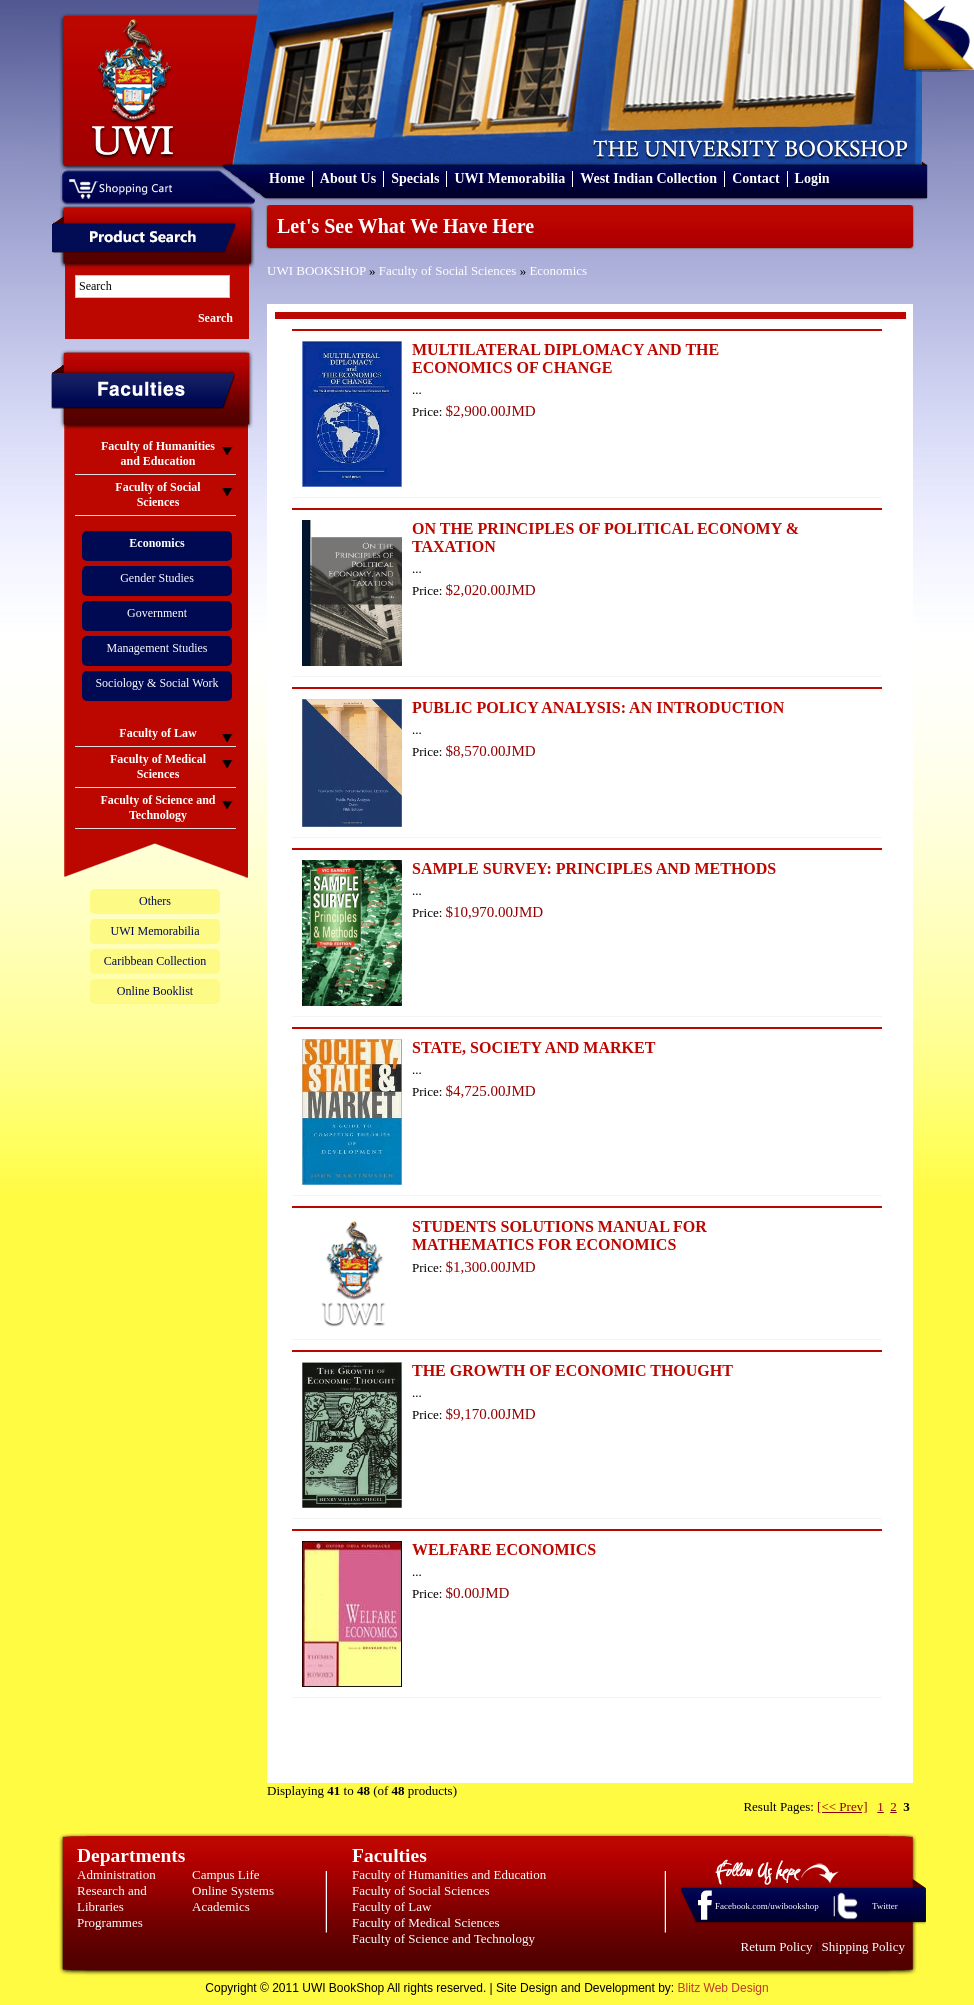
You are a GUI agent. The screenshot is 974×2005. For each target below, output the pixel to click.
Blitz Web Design (723, 1988)
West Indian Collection (648, 178)
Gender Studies (157, 578)
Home (287, 178)
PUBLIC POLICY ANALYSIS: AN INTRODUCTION (598, 707)
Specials (415, 178)
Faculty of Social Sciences (448, 270)
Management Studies (157, 648)
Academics (221, 1906)
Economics (558, 270)
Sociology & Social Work (156, 683)
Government (157, 613)
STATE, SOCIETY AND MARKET (533, 1047)
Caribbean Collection (155, 961)
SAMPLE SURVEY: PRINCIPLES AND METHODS (594, 868)
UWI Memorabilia (509, 178)
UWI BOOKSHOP (316, 270)
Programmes (110, 1922)
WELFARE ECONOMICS (504, 1549)
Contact (755, 178)
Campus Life (226, 1874)
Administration (116, 1874)
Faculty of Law (391, 1906)
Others (155, 901)
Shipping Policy (863, 1946)
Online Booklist (155, 991)
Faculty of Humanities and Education (449, 1874)
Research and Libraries (112, 1898)
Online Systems (233, 1890)
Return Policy (777, 1946)
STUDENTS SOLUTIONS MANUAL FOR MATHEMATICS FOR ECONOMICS (559, 1235)
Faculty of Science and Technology (443, 1938)
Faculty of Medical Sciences (426, 1922)
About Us (348, 178)
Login (812, 178)
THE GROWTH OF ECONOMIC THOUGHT (572, 1370)
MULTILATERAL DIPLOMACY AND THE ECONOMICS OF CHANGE (565, 358)
